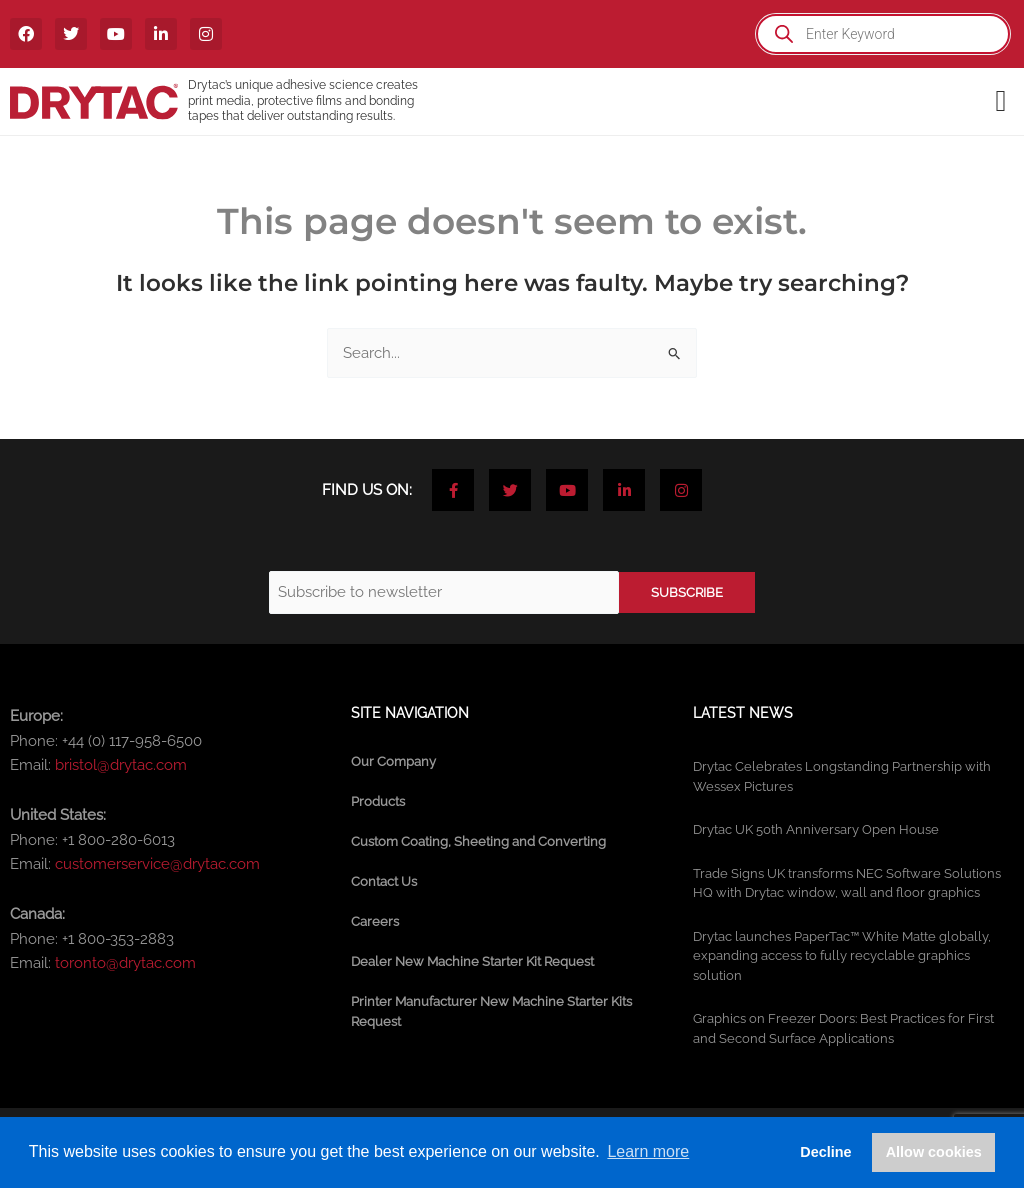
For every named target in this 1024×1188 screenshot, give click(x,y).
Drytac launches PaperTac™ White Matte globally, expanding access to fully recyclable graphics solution (842, 956)
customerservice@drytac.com (157, 864)
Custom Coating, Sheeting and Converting (478, 841)
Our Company (393, 761)
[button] (1001, 101)
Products (378, 801)
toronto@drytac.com (125, 963)
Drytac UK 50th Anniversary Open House (816, 829)
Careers (375, 921)
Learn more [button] (648, 1151)
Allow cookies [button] (934, 1152)
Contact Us (384, 881)
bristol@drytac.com (121, 765)
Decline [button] (825, 1152)
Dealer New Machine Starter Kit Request (472, 961)
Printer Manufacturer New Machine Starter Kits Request (491, 1011)
